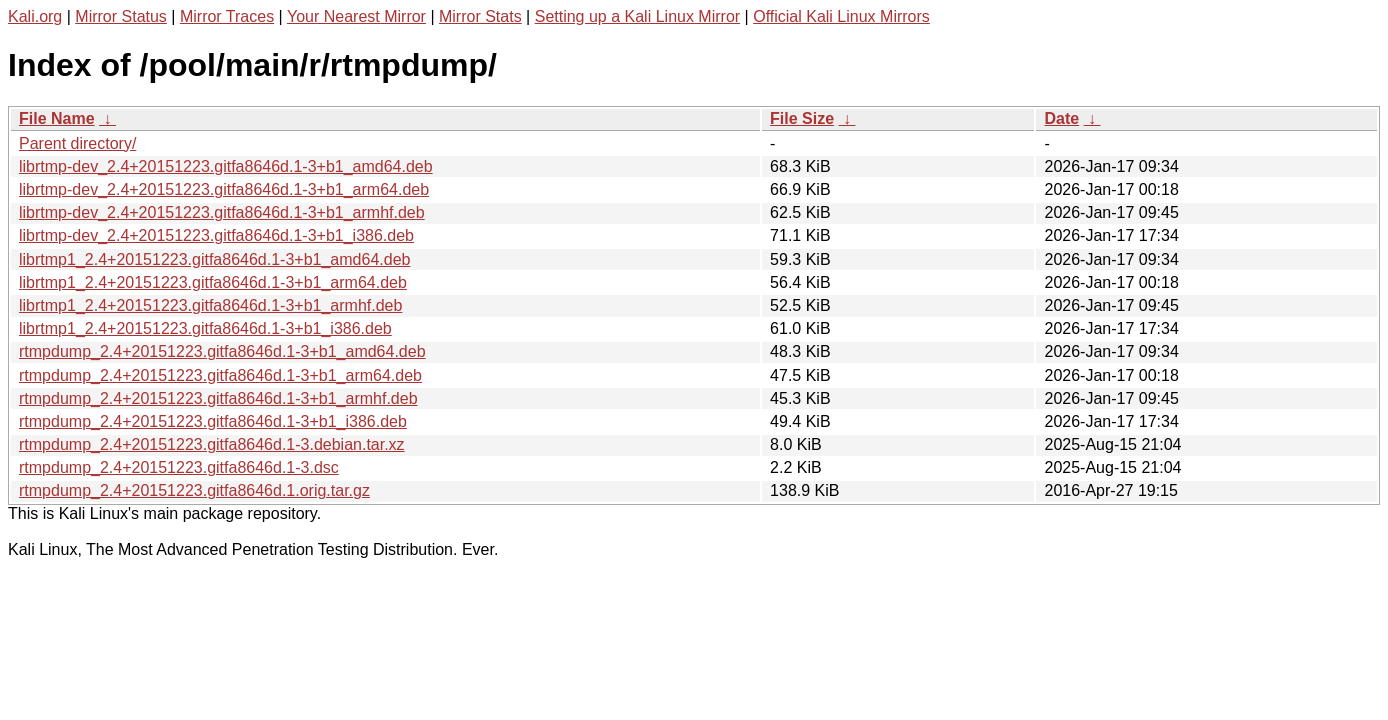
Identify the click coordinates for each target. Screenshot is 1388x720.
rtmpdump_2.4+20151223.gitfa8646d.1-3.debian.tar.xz (212, 444)
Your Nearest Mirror (356, 16)
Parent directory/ (77, 143)
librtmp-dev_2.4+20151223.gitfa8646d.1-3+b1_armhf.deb (222, 212)
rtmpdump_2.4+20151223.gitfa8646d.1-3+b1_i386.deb (213, 421)
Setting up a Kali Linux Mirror (637, 16)
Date (1061, 118)
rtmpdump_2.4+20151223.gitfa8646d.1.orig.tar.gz (194, 490)
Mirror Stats (480, 16)
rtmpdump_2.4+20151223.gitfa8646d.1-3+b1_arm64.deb (220, 375)
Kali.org (35, 16)
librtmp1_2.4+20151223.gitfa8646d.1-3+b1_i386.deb (205, 328)
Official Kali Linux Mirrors (841, 16)
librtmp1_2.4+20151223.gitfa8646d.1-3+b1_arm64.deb (213, 282)
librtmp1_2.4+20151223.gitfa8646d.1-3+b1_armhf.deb (210, 305)
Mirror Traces (227, 16)
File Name (57, 118)
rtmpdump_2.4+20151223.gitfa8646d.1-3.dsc (179, 467)
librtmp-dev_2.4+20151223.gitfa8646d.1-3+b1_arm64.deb (224, 189)
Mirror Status (121, 16)
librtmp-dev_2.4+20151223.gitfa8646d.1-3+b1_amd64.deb (226, 166)
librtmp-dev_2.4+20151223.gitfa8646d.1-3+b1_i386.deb (216, 235)
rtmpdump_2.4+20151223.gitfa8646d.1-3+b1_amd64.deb (222, 351)
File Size (802, 118)
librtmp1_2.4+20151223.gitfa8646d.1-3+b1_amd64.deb (214, 259)
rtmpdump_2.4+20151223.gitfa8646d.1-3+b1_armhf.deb (218, 398)
